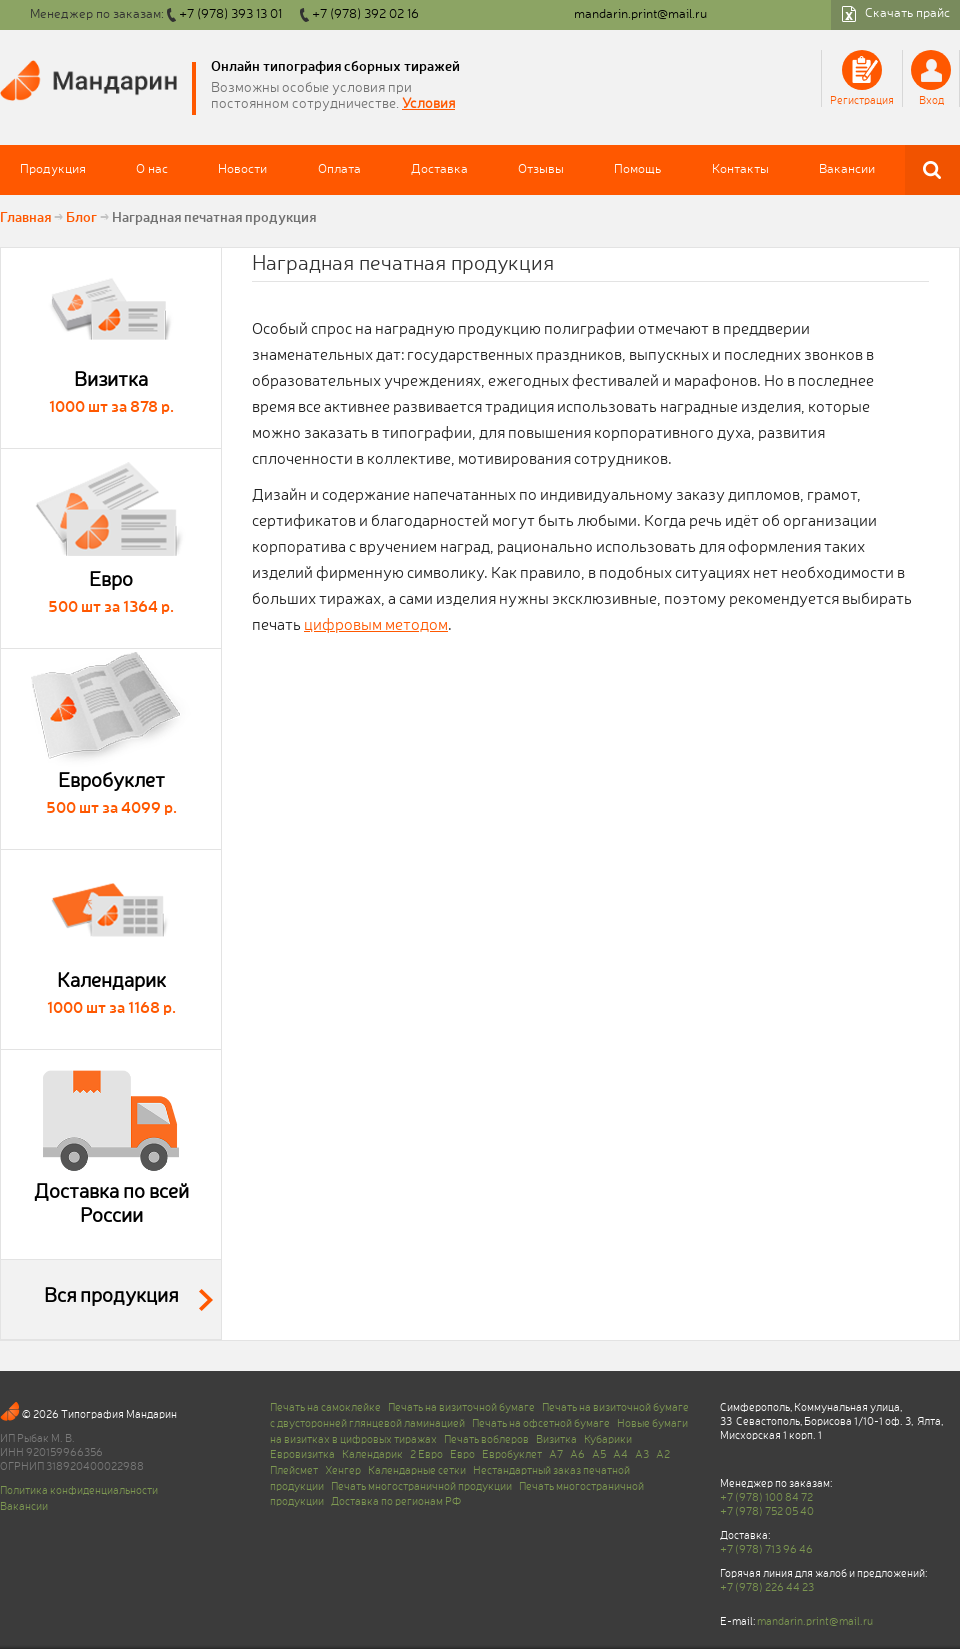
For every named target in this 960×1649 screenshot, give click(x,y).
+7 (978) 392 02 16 (365, 14)
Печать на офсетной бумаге (541, 1424)
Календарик (372, 1455)
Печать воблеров (486, 1440)
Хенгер (343, 1471)
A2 (663, 1455)
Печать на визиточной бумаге (461, 1408)
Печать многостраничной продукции (421, 1487)
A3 (642, 1455)
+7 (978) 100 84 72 (766, 1498)
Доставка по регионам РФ (396, 1502)
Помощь (637, 169)
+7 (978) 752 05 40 (767, 1512)
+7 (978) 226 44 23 (767, 1588)
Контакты (740, 169)
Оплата (339, 169)
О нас (152, 169)
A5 (599, 1455)
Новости (242, 169)
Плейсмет (294, 1471)
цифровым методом (376, 626)
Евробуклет (512, 1455)
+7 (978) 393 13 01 (230, 14)
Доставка (439, 169)
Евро (462, 1455)
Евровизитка (302, 1455)
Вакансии (847, 169)
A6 (577, 1455)
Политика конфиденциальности (79, 1491)
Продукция (53, 169)
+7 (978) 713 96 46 (766, 1550)
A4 (620, 1455)
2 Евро (426, 1455)
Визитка (556, 1440)
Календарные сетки (417, 1471)
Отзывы (541, 169)
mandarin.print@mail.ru (640, 14)
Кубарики (608, 1440)
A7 (556, 1455)
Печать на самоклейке (325, 1408)
